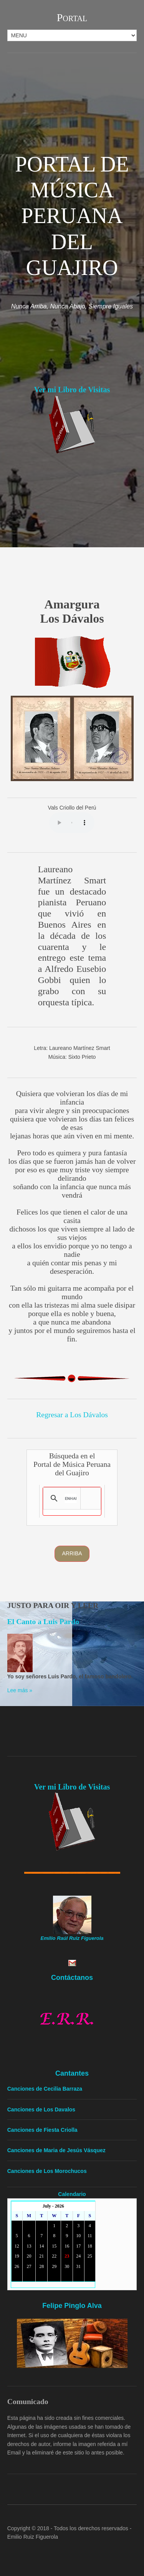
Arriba (72, 1553)
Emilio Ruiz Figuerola (32, 2537)
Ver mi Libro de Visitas (72, 389)
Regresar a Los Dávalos (72, 1415)
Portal (72, 17)
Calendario (72, 2194)
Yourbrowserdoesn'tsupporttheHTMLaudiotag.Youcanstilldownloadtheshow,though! (71, 822)
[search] (70, 1498)
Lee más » (19, 1690)
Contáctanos (72, 1977)
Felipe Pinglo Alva (71, 2305)
